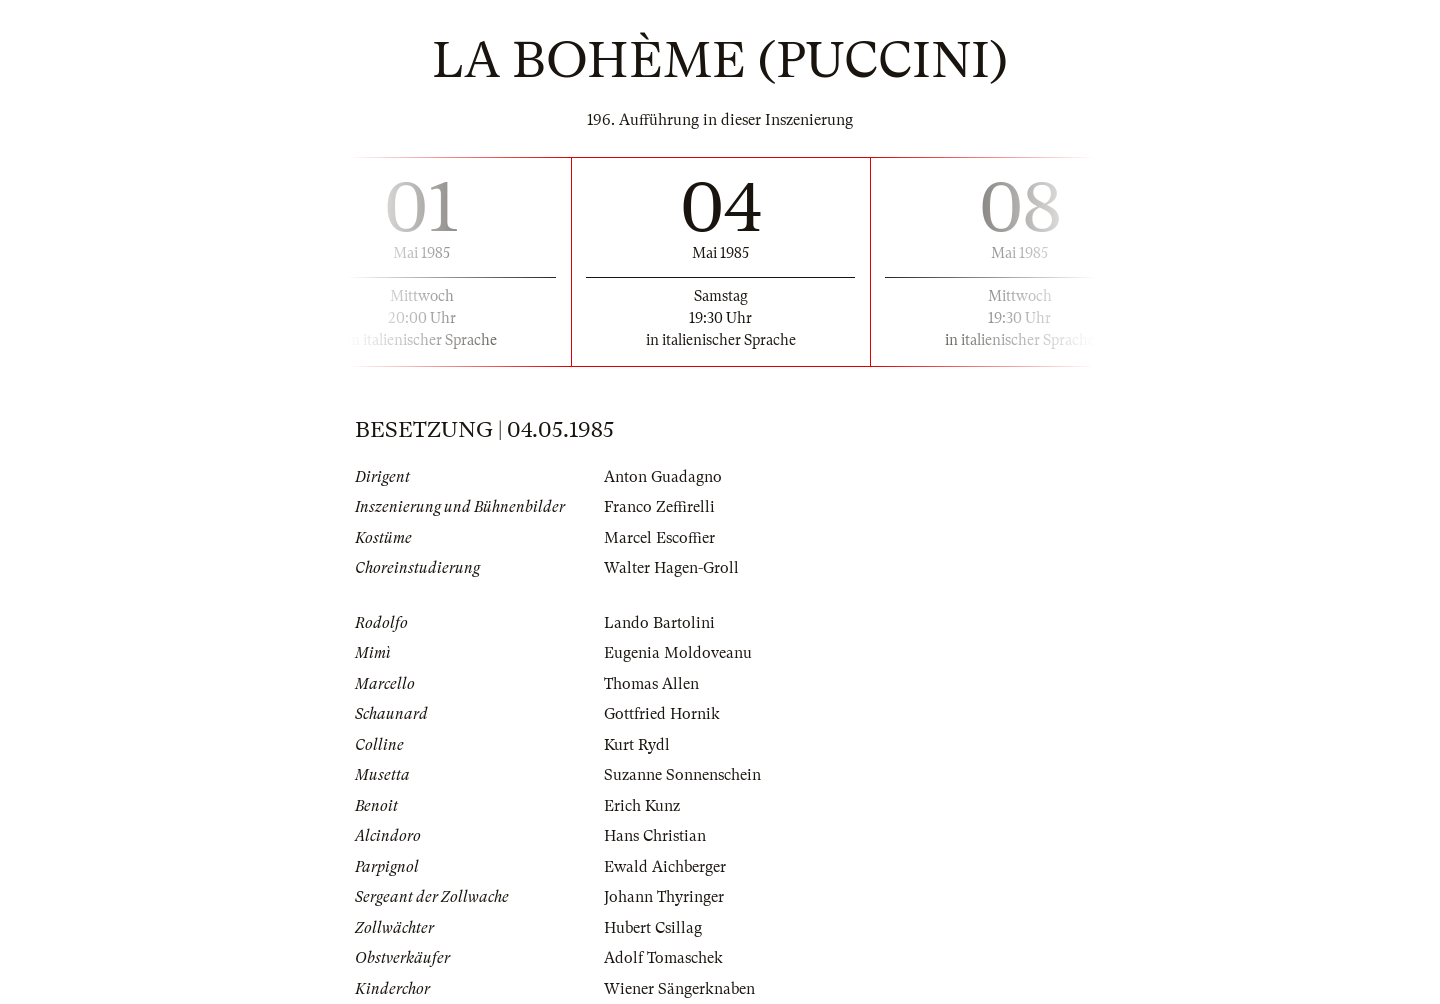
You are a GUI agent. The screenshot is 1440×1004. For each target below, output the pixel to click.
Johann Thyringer (664, 897)
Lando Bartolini (659, 623)
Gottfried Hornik (662, 714)
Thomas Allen (651, 684)
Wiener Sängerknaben (679, 989)
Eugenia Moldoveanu (678, 653)
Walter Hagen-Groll (671, 568)
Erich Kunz (642, 806)
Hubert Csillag (653, 928)
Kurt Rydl (637, 745)
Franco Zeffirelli (659, 507)
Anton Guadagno (663, 477)
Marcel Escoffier (659, 538)
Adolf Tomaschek (663, 958)
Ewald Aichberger (665, 867)
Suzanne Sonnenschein (682, 775)
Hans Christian (655, 836)
